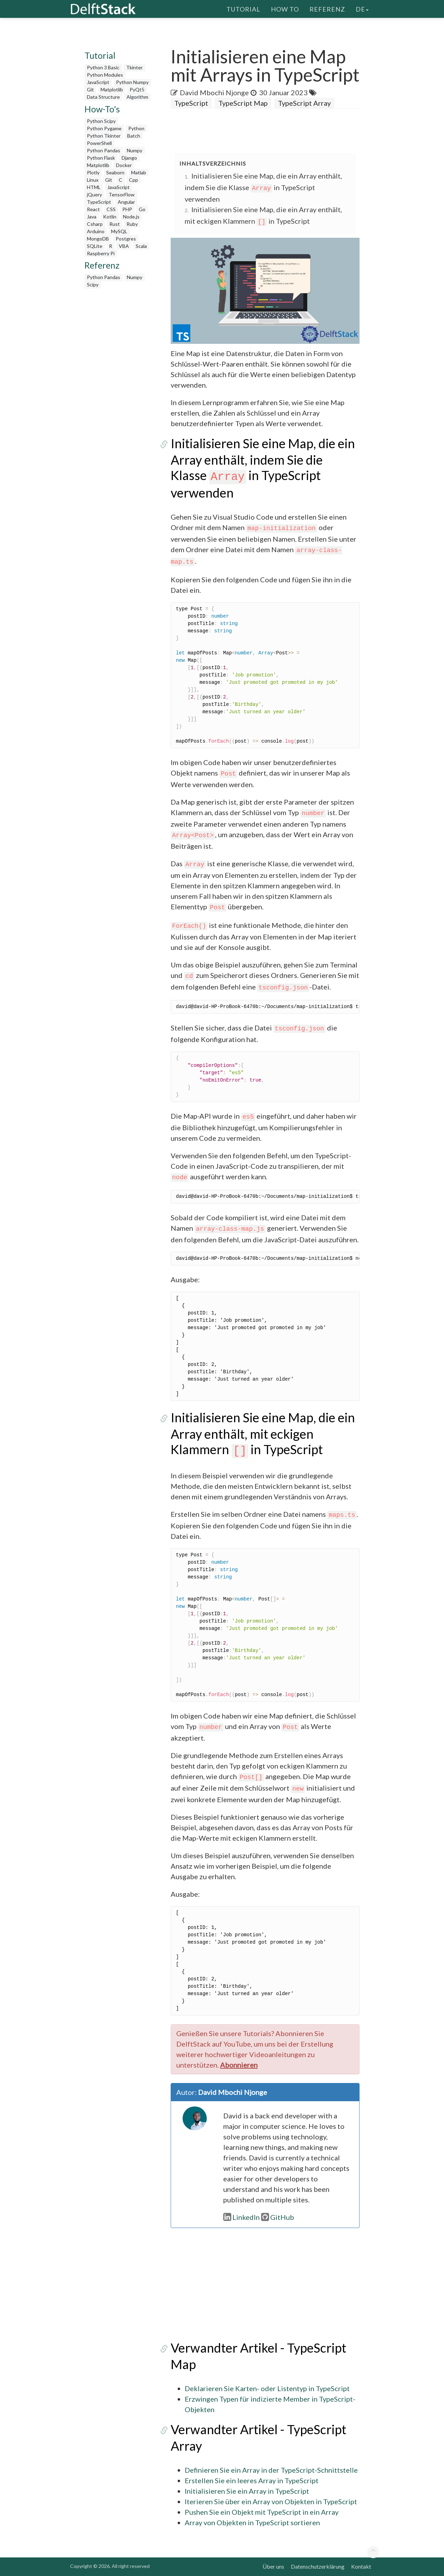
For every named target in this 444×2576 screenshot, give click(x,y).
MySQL (119, 231)
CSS (111, 209)
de (362, 9)
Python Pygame (104, 128)
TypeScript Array (304, 103)
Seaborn (115, 172)
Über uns (273, 2566)
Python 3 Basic (103, 67)
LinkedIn (241, 2217)
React (93, 209)
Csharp (95, 224)
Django (129, 158)
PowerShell (99, 143)
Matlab (138, 172)
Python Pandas (103, 150)
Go (142, 209)
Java (91, 217)
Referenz (327, 9)
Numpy (134, 150)
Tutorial (243, 9)
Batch (133, 136)
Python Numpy (132, 82)
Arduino (95, 231)
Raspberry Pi (101, 253)
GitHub (277, 2217)
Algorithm (137, 97)
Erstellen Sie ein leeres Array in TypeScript (252, 2480)
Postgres (126, 239)
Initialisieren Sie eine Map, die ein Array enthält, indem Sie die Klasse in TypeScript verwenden (263, 187)
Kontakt (361, 2566)
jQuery (94, 194)
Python (136, 128)
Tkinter (134, 67)
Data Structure (103, 97)
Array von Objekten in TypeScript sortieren (252, 2522)
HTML (94, 187)
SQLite (94, 246)
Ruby (132, 224)
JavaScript (98, 82)
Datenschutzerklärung (317, 2566)
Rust (114, 224)
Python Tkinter (104, 136)
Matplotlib (112, 89)
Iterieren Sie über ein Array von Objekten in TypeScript (271, 2501)
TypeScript (99, 202)
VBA (124, 246)
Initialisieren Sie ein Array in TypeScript (247, 2491)
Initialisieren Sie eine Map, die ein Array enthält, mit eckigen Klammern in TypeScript (263, 1433)
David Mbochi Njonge (214, 92)
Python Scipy (101, 121)
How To (285, 9)
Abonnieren (239, 2065)
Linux (92, 180)
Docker (124, 165)
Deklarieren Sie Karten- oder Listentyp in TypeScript (267, 2388)
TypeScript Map (243, 103)
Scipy (92, 284)
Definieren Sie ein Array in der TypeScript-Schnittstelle (271, 2470)
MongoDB (98, 239)
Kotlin (109, 217)
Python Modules (105, 75)
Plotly (93, 172)
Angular (126, 202)
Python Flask (101, 158)
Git (90, 89)
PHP (127, 209)
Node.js (131, 217)
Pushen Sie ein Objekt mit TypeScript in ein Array (262, 2512)
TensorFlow (122, 194)
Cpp (133, 180)
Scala (141, 246)
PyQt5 (137, 89)
